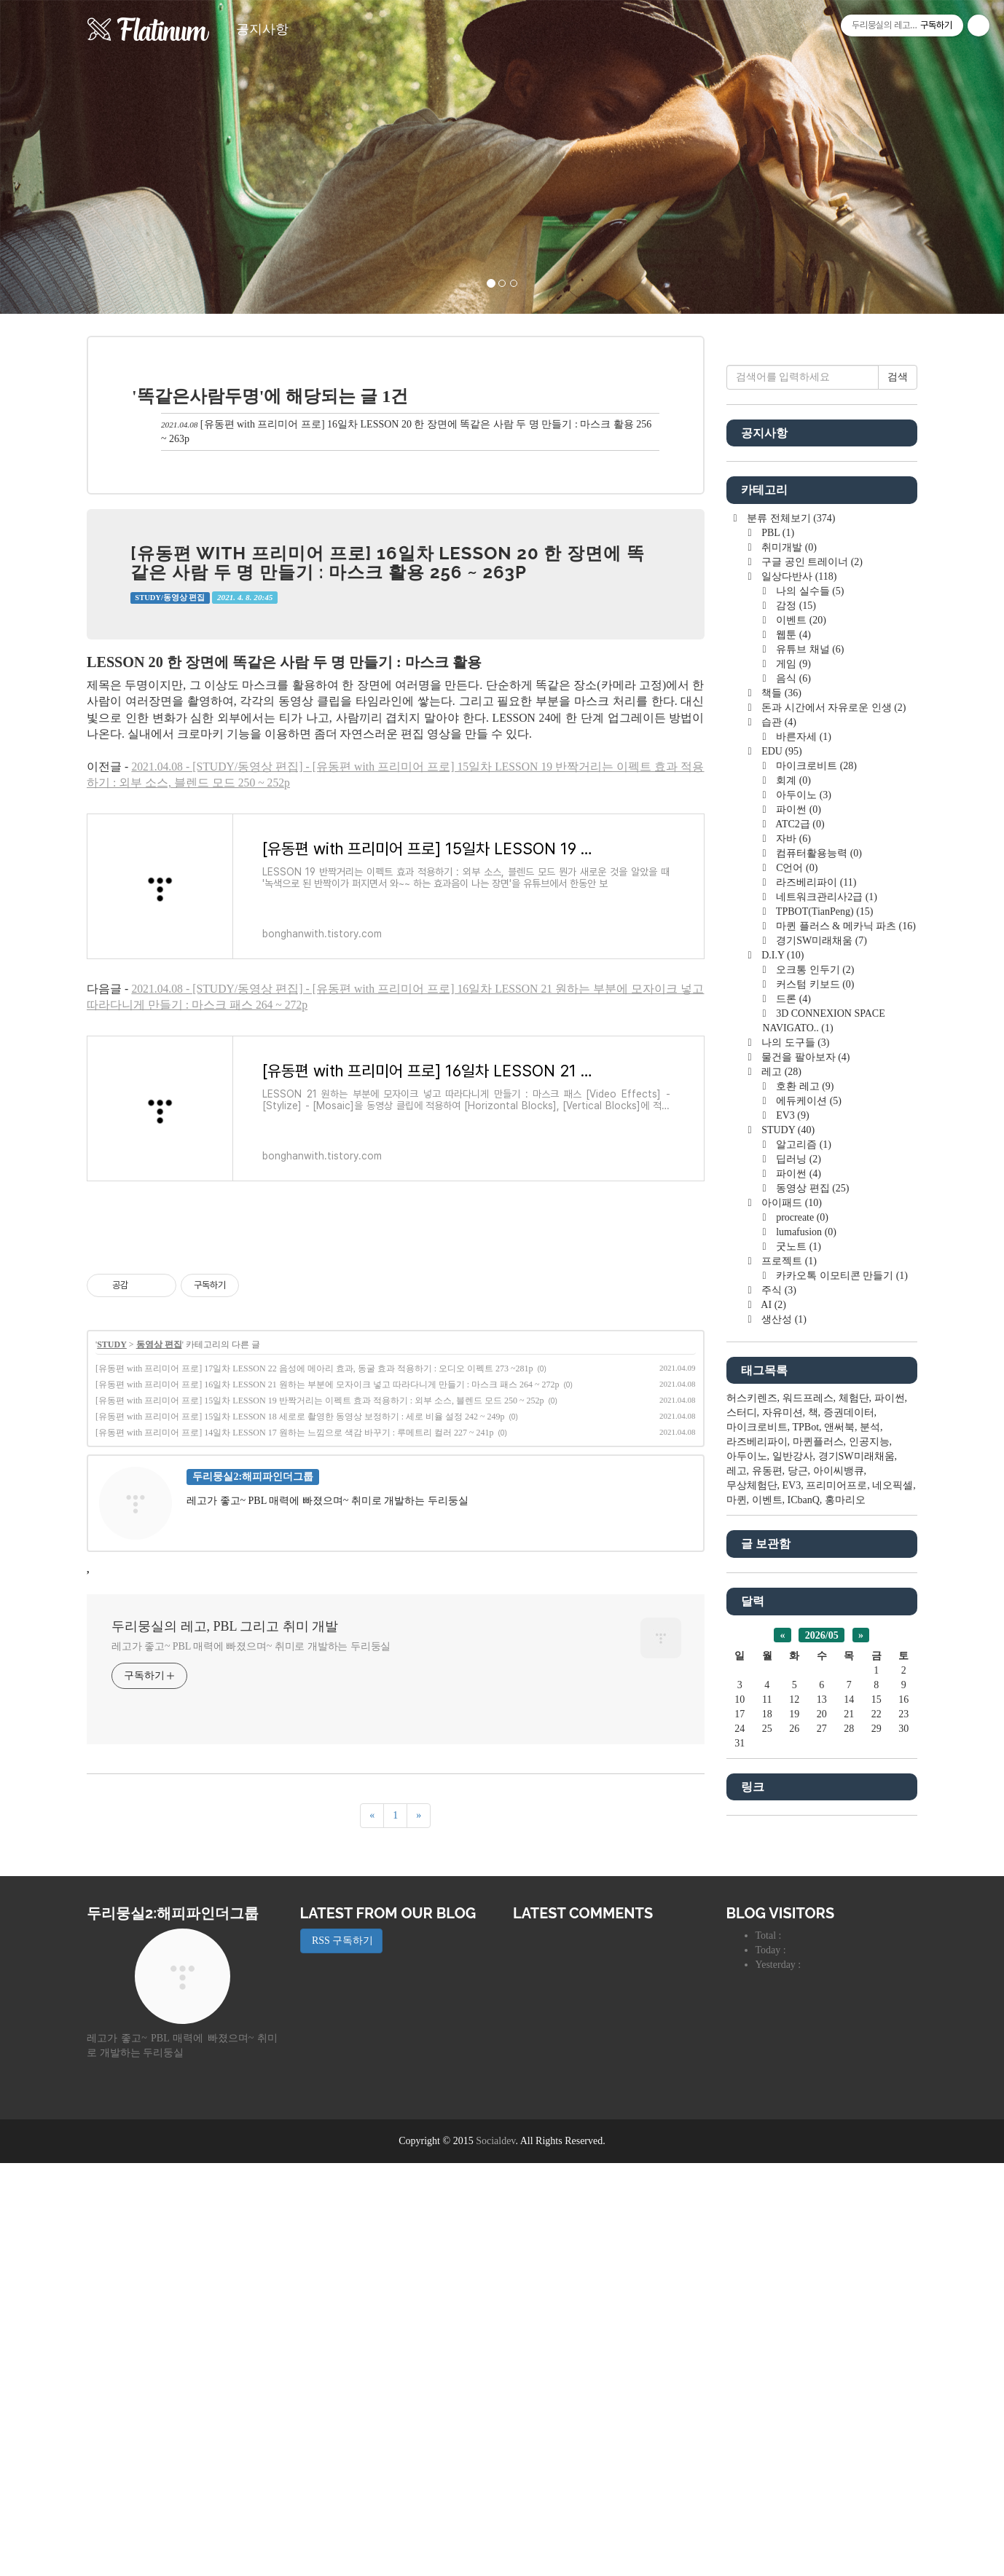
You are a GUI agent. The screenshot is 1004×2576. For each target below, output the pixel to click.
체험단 (854, 1834)
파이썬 (797, 1246)
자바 (792, 1275)
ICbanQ (804, 1936)
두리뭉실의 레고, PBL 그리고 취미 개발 (224, 1830)
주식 (777, 1727)
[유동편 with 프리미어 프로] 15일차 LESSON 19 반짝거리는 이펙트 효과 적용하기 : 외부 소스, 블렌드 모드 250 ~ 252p (319, 1604)
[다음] (419, 2019)
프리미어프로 (836, 1922)
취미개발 (788, 984)
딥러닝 (797, 1596)
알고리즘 (802, 1581)
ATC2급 (799, 1261)
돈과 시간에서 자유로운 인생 (832, 1144)
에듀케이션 (808, 1537)
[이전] (372, 2019)
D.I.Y (781, 1392)
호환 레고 (804, 1523)
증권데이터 (848, 1849)
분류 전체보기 (790, 955)
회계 (792, 1217)
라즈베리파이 (815, 1319)
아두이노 (802, 1231)
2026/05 (822, 2072)
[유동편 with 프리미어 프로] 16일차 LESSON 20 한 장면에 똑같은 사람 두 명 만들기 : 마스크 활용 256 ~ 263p (387, 563)
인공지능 (869, 1878)
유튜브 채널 (809, 1086)
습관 (777, 1159)
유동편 (767, 1907)
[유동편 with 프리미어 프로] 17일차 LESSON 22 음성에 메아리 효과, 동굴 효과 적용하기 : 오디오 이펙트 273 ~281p (314, 1572)
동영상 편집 (159, 1548)
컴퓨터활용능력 (818, 1290)
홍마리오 (845, 1936)
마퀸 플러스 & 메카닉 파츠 (845, 1363)
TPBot (806, 1864)
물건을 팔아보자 (804, 1494)
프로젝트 (788, 1698)
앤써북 (839, 1864)
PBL (776, 969)
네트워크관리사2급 (825, 1333)
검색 (897, 813)
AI (772, 1741)
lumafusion (805, 1668)
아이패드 (790, 1639)
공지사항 (262, 29)
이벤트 (800, 1057)
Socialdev (495, 2553)
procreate (801, 1654)
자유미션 (782, 1849)
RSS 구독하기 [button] (342, 2353)
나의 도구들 (794, 1479)
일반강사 (792, 1893)
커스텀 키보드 (814, 1421)
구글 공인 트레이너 (811, 998)
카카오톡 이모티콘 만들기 (841, 1712)
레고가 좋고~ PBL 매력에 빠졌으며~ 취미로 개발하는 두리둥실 (251, 1850)
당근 (798, 1907)
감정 (795, 1042)
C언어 (796, 1304)
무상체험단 (751, 1922)
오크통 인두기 (814, 1406)
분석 (870, 1864)
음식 (792, 1115)
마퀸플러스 (818, 1878)
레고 (780, 1508)
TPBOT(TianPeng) (824, 1348)
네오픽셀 (892, 1922)
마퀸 (736, 1936)
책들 (780, 1129)
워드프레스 (808, 1834)
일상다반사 (798, 1013)
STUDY (112, 1548)
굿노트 (797, 1683)
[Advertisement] (396, 1336)
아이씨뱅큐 (838, 1907)
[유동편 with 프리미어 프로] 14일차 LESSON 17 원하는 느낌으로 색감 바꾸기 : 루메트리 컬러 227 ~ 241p (294, 1636)
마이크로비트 (815, 1202)
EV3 (791, 1552)
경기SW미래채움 (820, 1377)
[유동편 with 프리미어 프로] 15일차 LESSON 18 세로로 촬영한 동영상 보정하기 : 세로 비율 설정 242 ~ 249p (300, 1620)
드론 (792, 1435)
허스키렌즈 (751, 1834)
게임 (792, 1100)
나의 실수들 (809, 1028)
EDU (780, 1188)
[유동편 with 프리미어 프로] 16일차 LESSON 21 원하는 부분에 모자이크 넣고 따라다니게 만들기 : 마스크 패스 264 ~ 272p (327, 1588)
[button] (75, 157)
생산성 (783, 1756)
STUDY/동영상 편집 (170, 598)
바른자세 (802, 1173)
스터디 (741, 1849)
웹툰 (792, 1071)
